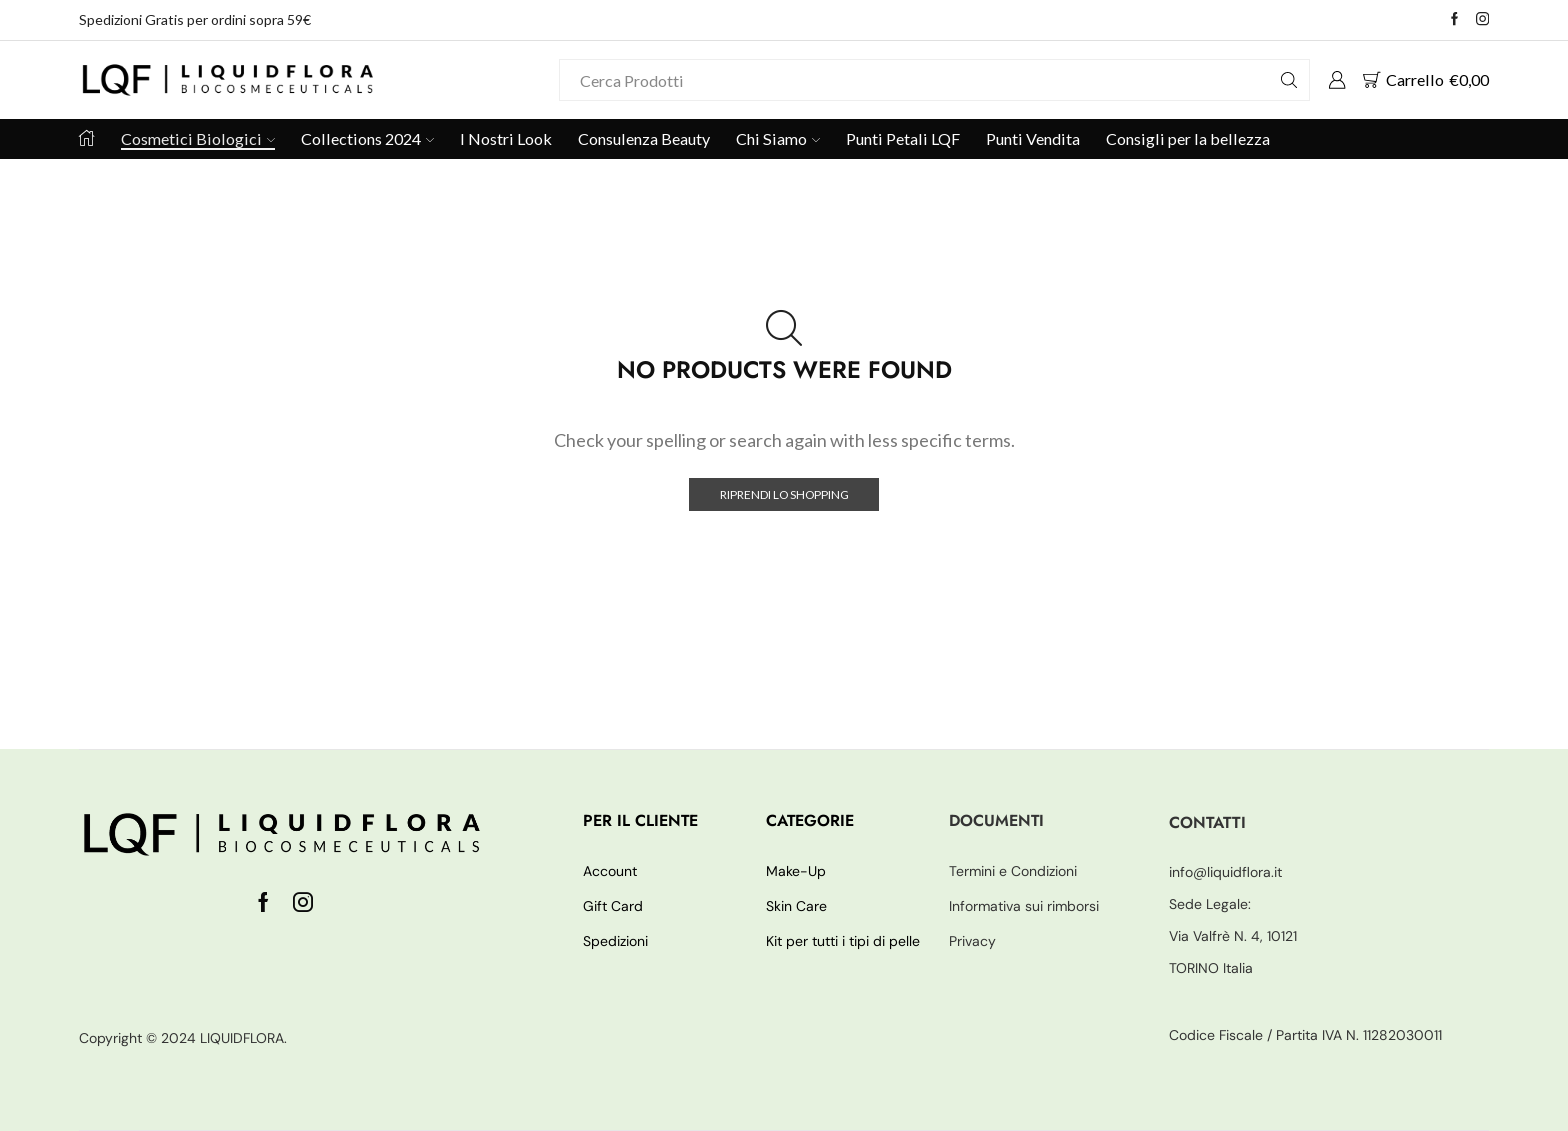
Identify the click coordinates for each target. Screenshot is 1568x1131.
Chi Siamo (778, 138)
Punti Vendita (1033, 138)
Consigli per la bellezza (1188, 138)
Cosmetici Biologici (198, 138)
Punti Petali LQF (903, 138)
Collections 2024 (367, 138)
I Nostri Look (506, 138)
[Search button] (1289, 80)
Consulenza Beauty (644, 138)
